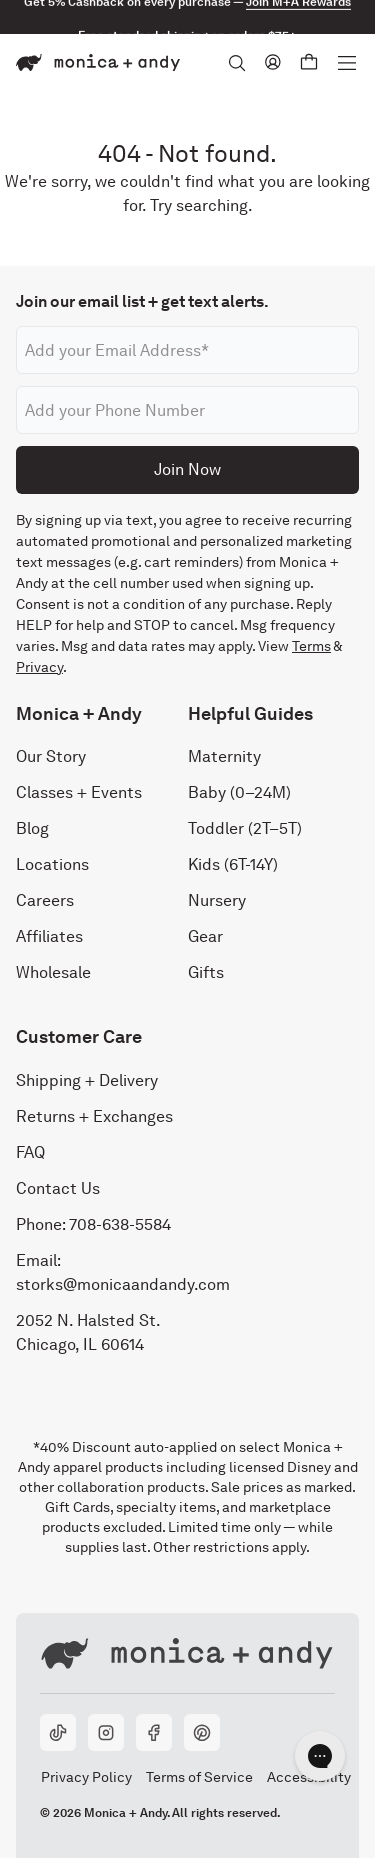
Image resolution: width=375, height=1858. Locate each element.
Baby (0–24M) (239, 792)
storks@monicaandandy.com (123, 1284)
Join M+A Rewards (298, 17)
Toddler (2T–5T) (245, 828)
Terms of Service (199, 1777)
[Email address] (187, 350)
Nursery (217, 900)
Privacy (39, 667)
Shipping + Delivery (87, 1080)
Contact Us (58, 1188)
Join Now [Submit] (187, 469)
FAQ (30, 1152)
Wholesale (53, 972)
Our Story (51, 756)
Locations (52, 864)
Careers (45, 900)
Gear (205, 936)
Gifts (206, 972)
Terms (311, 646)
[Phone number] (187, 410)
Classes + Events (79, 792)
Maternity (224, 756)
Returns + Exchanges (94, 1116)
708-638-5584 (120, 1224)
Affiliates (49, 936)
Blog (32, 828)
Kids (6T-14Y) (233, 864)
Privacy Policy (86, 1777)
